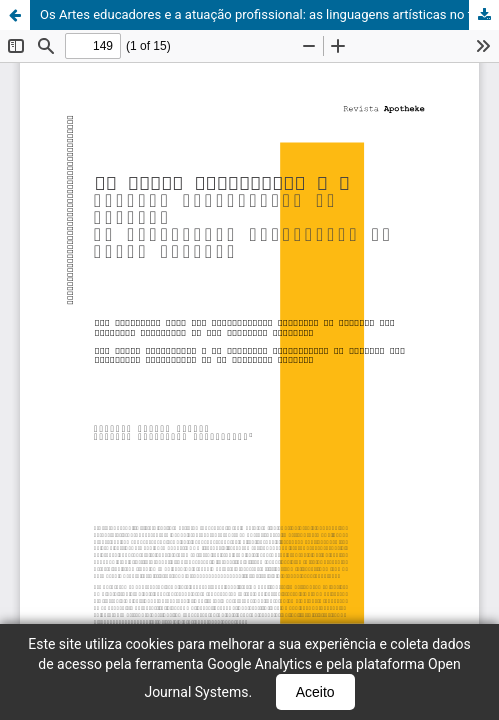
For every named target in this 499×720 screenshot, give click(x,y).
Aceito (315, 692)
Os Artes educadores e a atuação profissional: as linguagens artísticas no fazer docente (269, 14)
